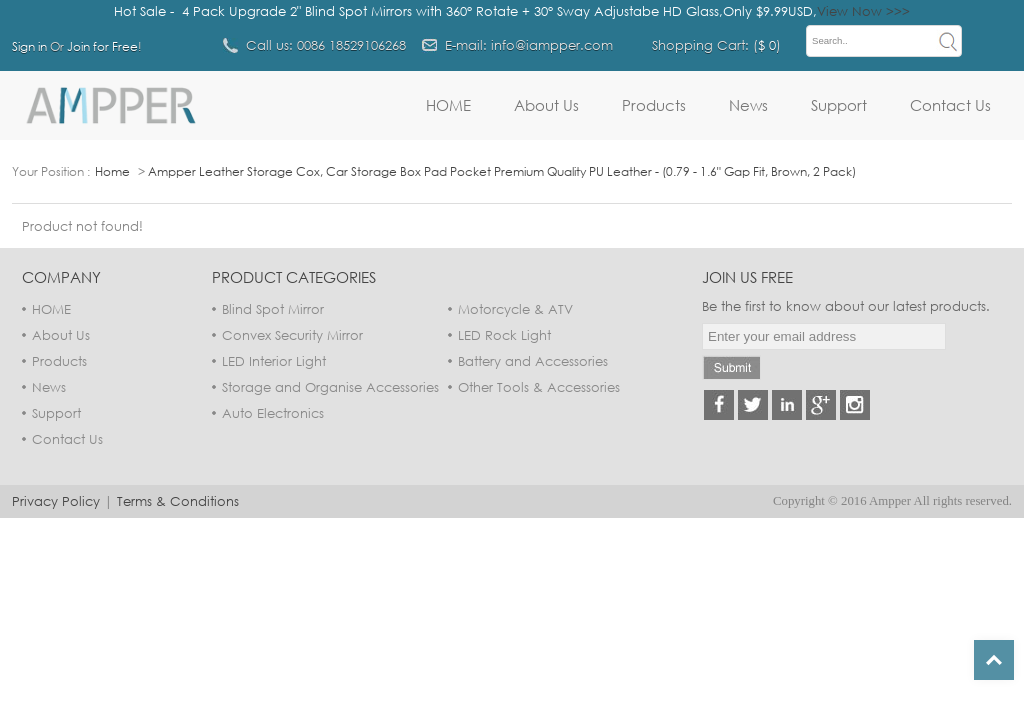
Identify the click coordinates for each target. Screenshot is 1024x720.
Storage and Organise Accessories (330, 387)
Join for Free (102, 46)
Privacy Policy (56, 501)
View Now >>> (863, 11)
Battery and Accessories (533, 361)
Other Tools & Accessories (539, 387)
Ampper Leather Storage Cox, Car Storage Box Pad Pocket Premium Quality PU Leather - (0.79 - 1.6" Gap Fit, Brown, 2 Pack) (502, 171)
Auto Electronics (273, 413)
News (748, 105)
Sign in (29, 46)
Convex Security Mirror (292, 335)
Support (839, 105)
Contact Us (950, 105)
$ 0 (767, 45)
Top (994, 660)
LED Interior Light (274, 361)
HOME (448, 105)
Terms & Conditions (178, 501)
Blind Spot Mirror (273, 309)
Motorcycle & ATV (515, 309)
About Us (546, 105)
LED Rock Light (504, 335)
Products (654, 105)
